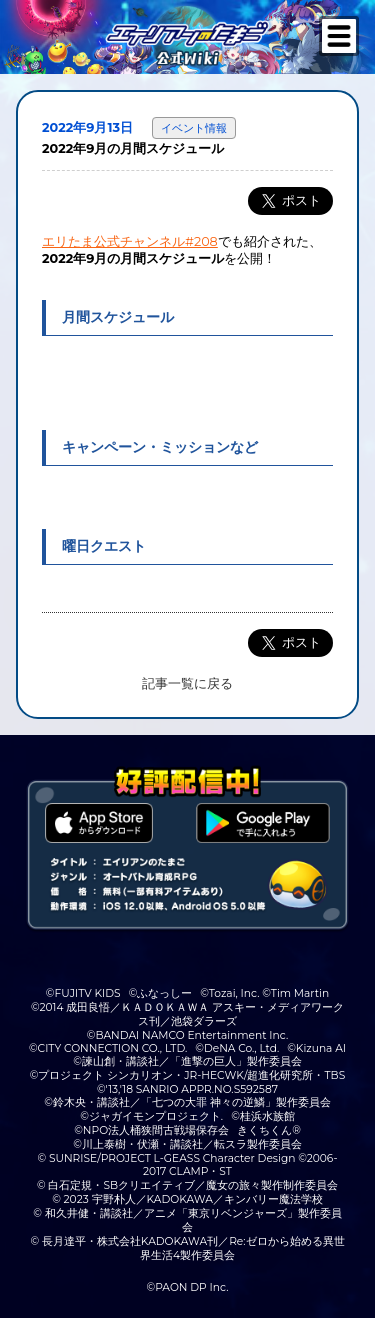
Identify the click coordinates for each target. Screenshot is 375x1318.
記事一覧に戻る (187, 683)
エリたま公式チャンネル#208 (130, 241)
